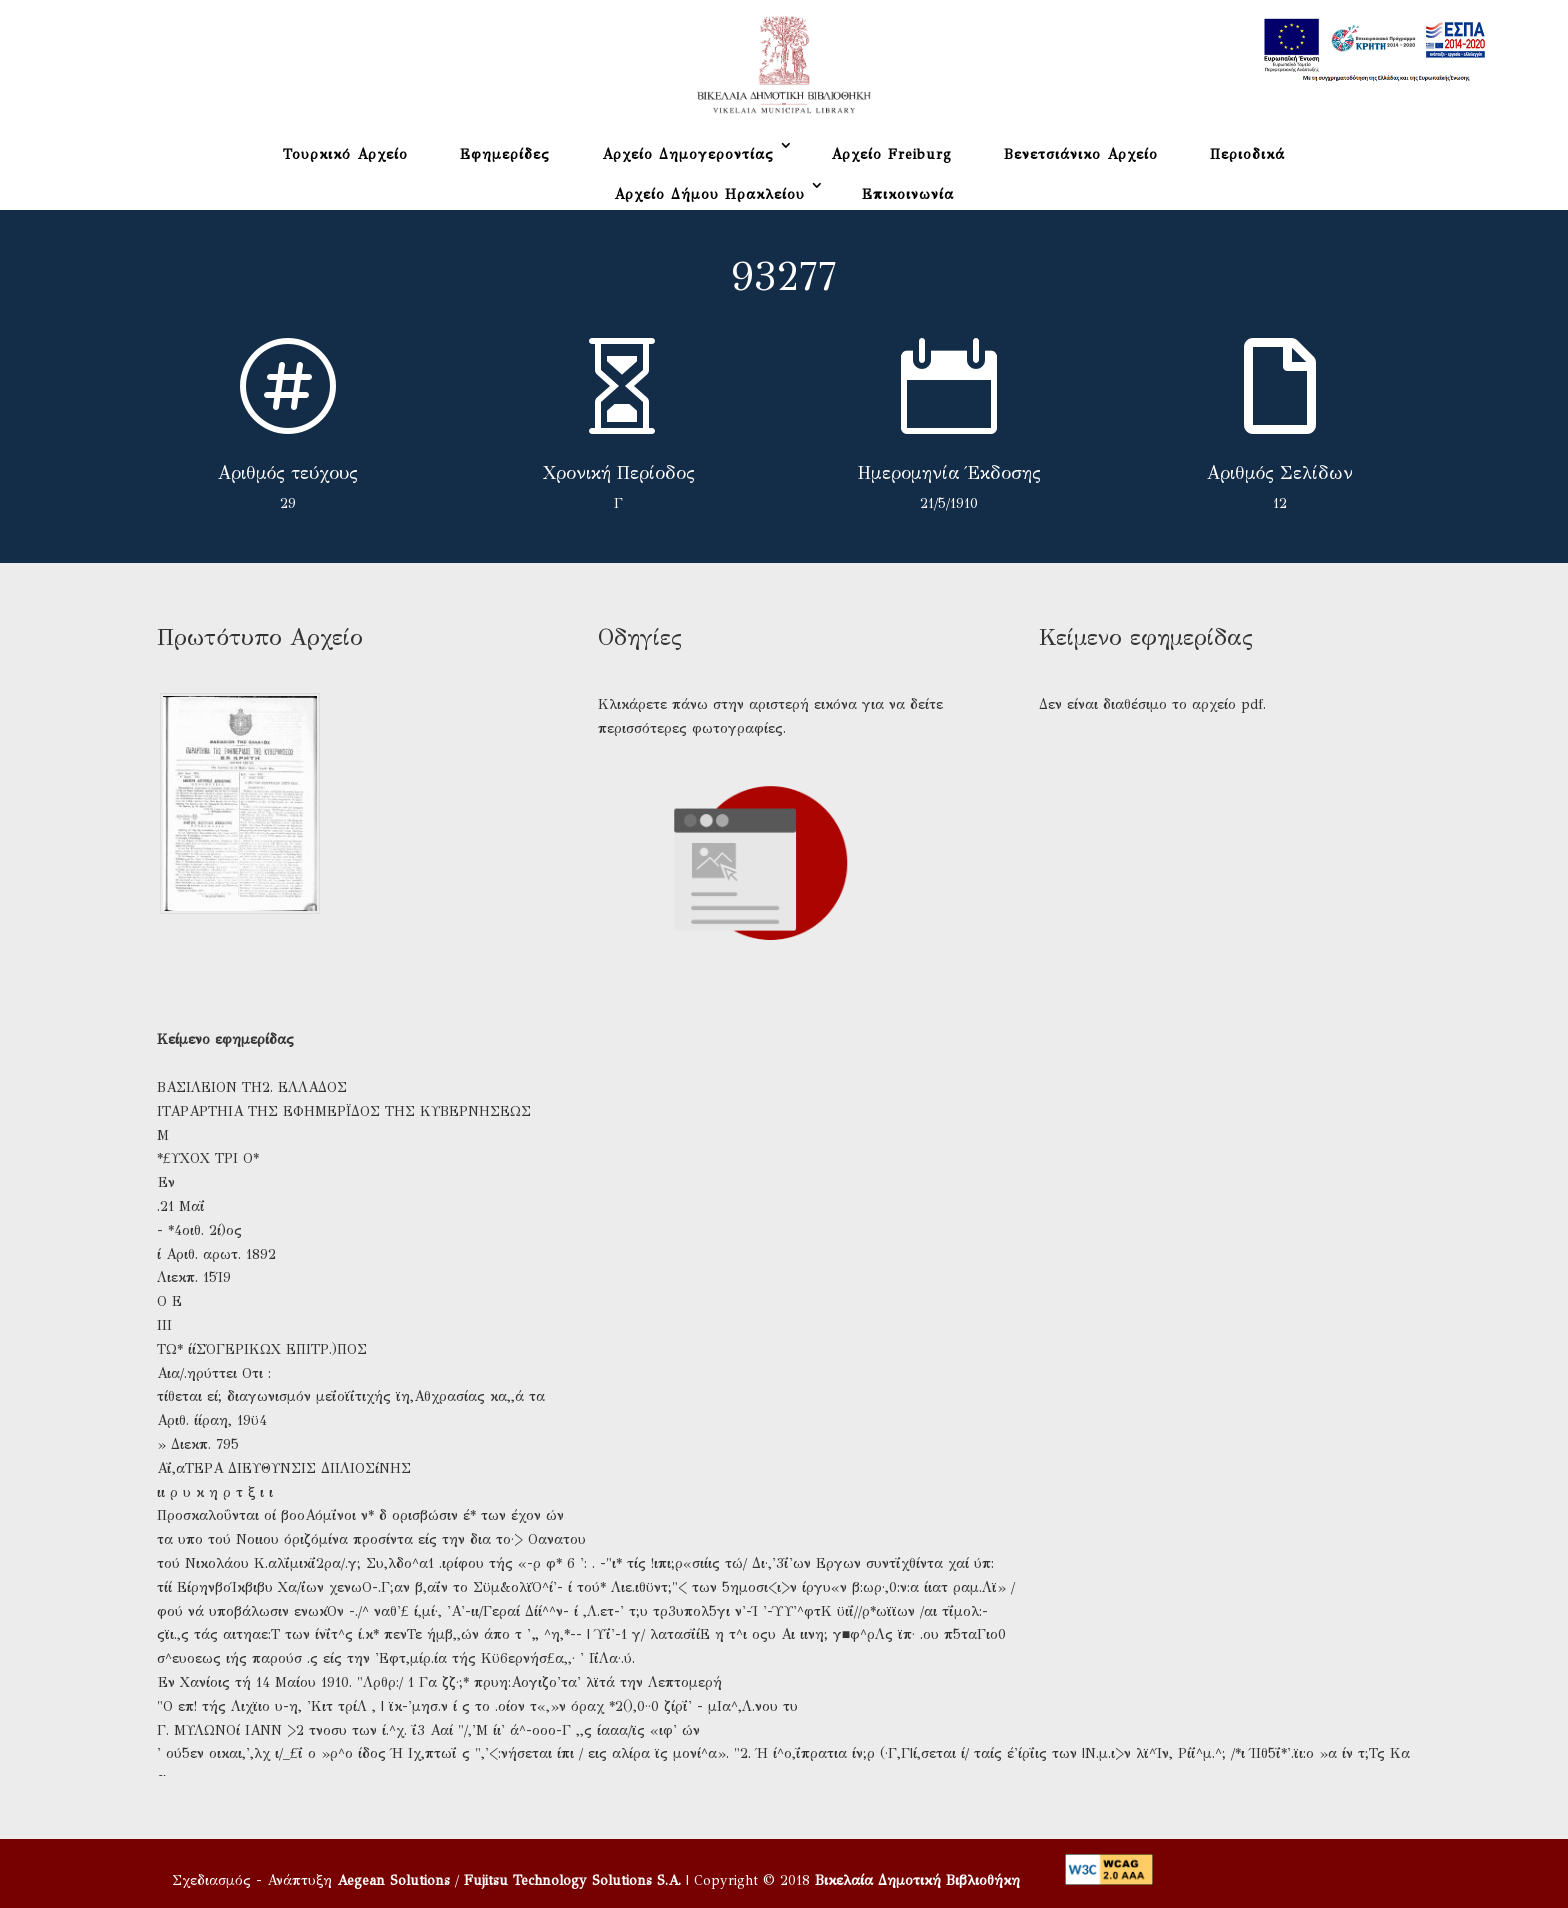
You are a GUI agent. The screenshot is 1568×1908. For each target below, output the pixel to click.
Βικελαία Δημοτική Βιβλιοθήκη (917, 1880)
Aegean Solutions (393, 1880)
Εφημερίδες (505, 154)
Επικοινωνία (908, 194)
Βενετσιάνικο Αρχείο (1081, 154)
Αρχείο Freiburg (891, 154)
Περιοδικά (1247, 154)
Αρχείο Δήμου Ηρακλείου (709, 194)
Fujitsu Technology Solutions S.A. (572, 1880)
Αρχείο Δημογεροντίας (688, 154)
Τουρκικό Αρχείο (345, 154)
